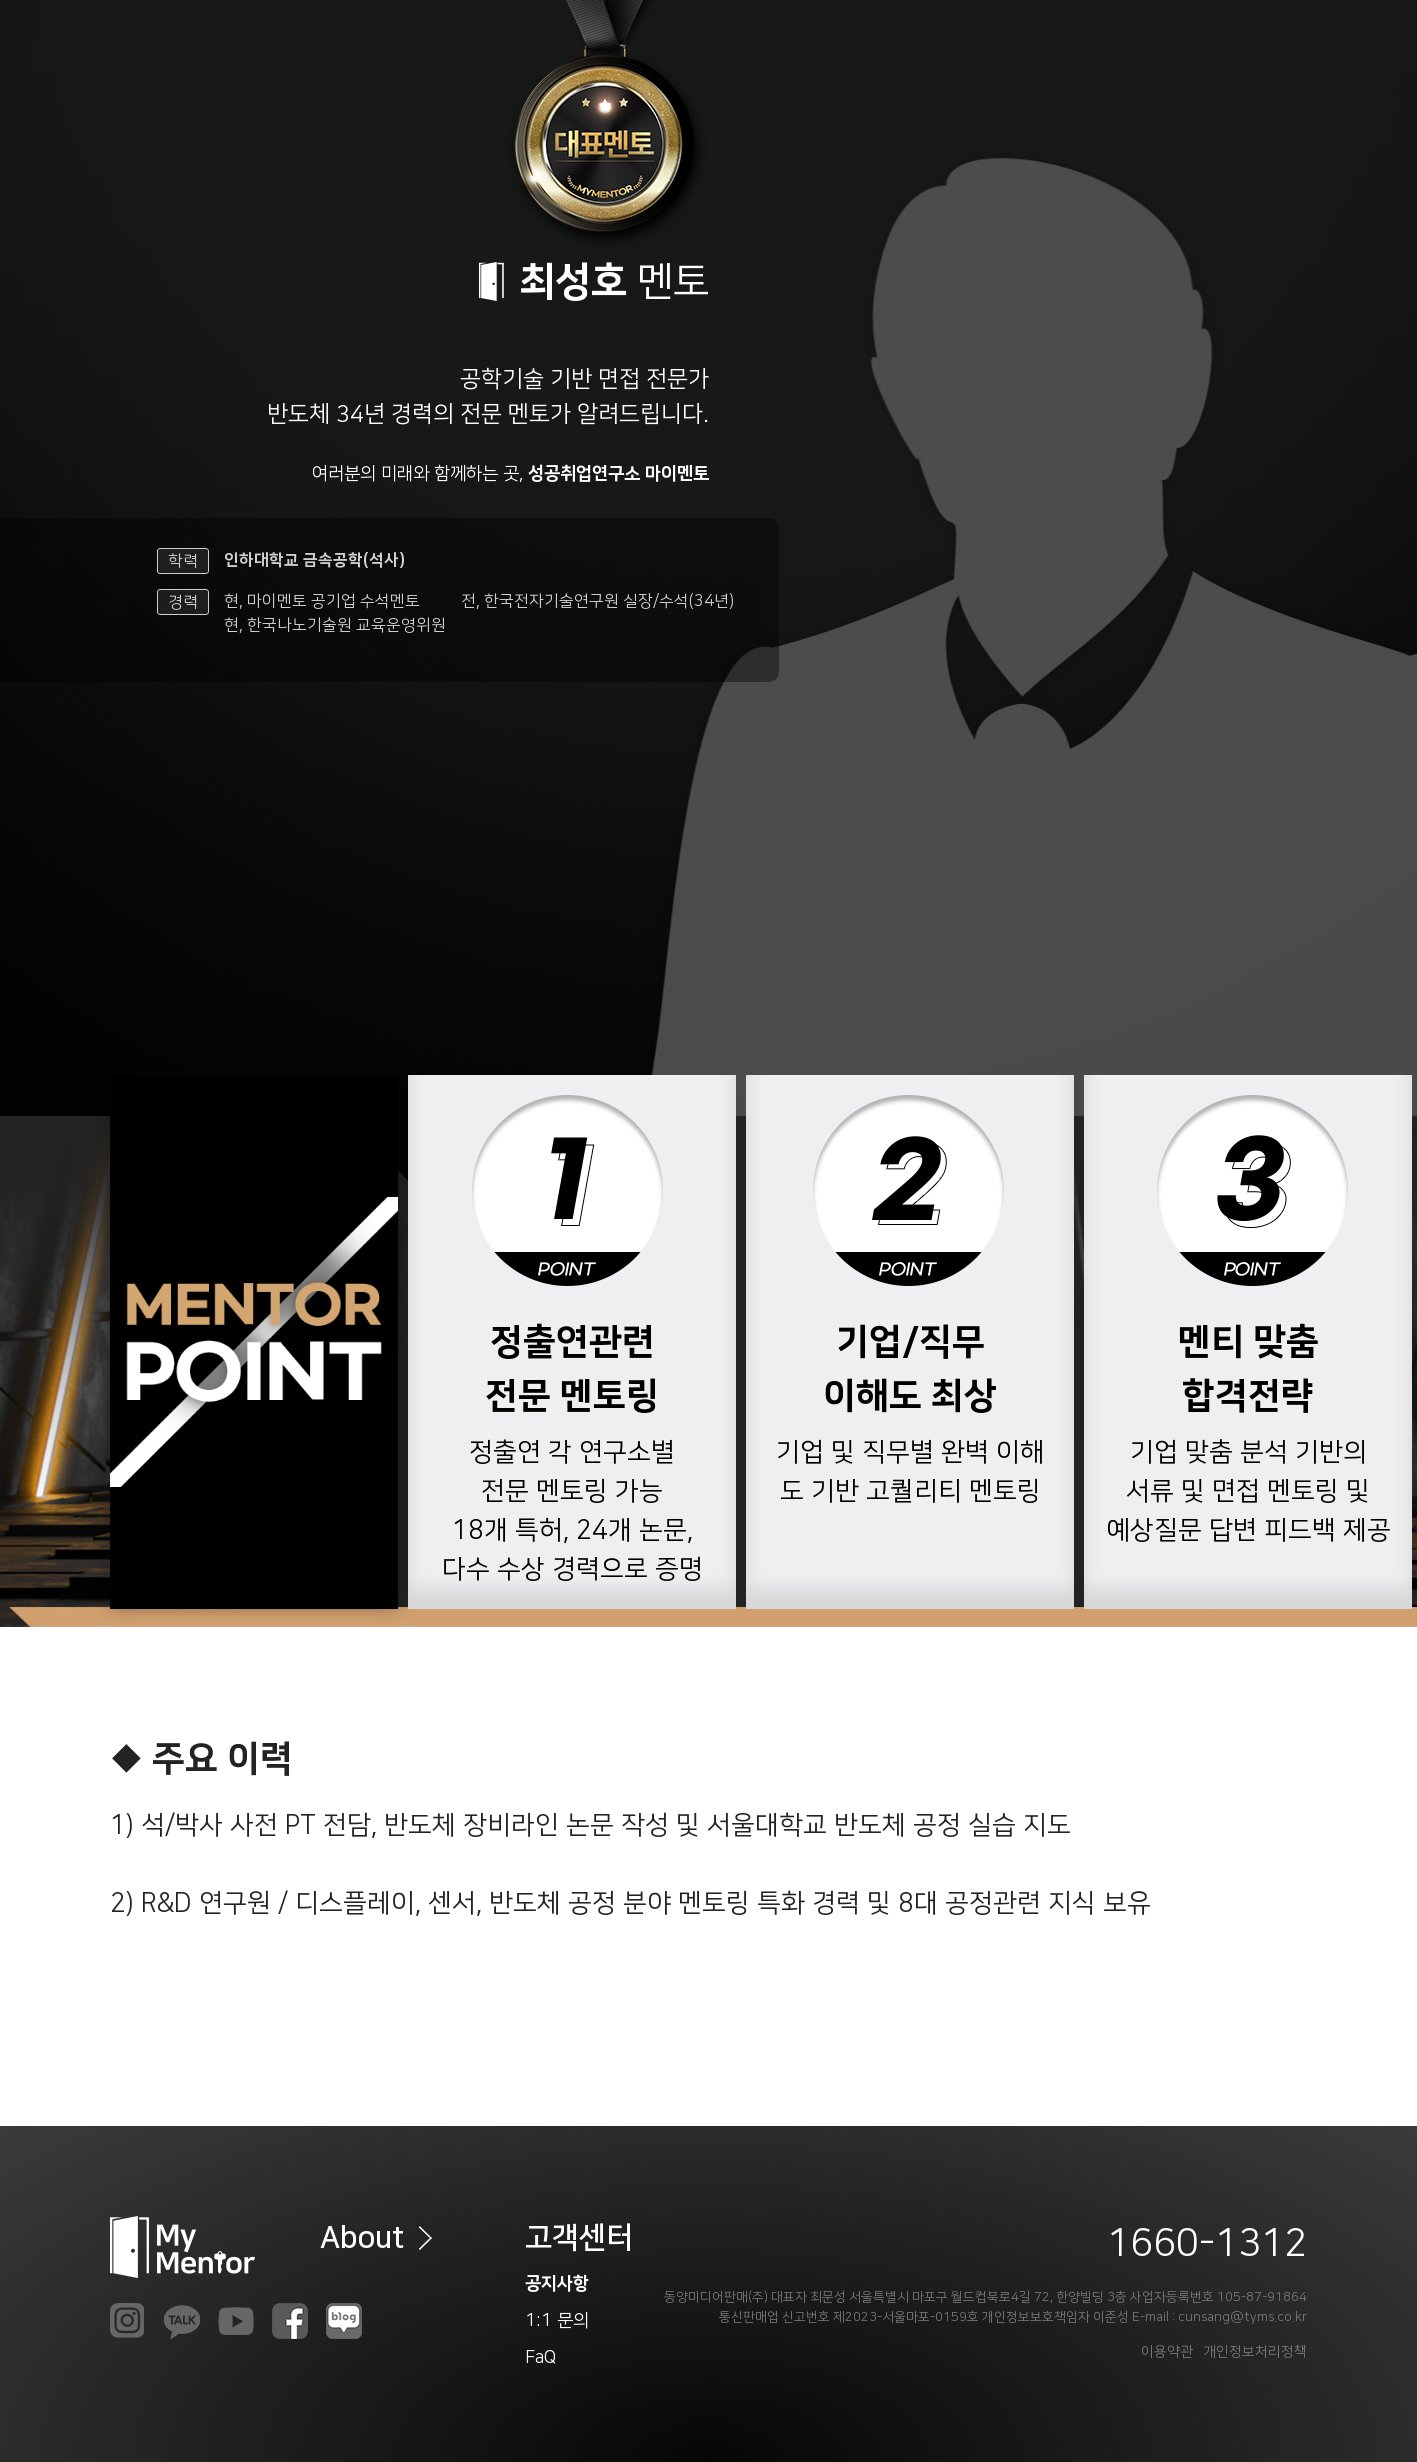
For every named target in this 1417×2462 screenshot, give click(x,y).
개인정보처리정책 (1255, 2352)
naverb (344, 2321)
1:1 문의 (557, 2321)
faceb (290, 2321)
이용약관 (1167, 2352)
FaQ (540, 2358)
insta (128, 2321)
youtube (236, 2321)
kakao (182, 2321)
